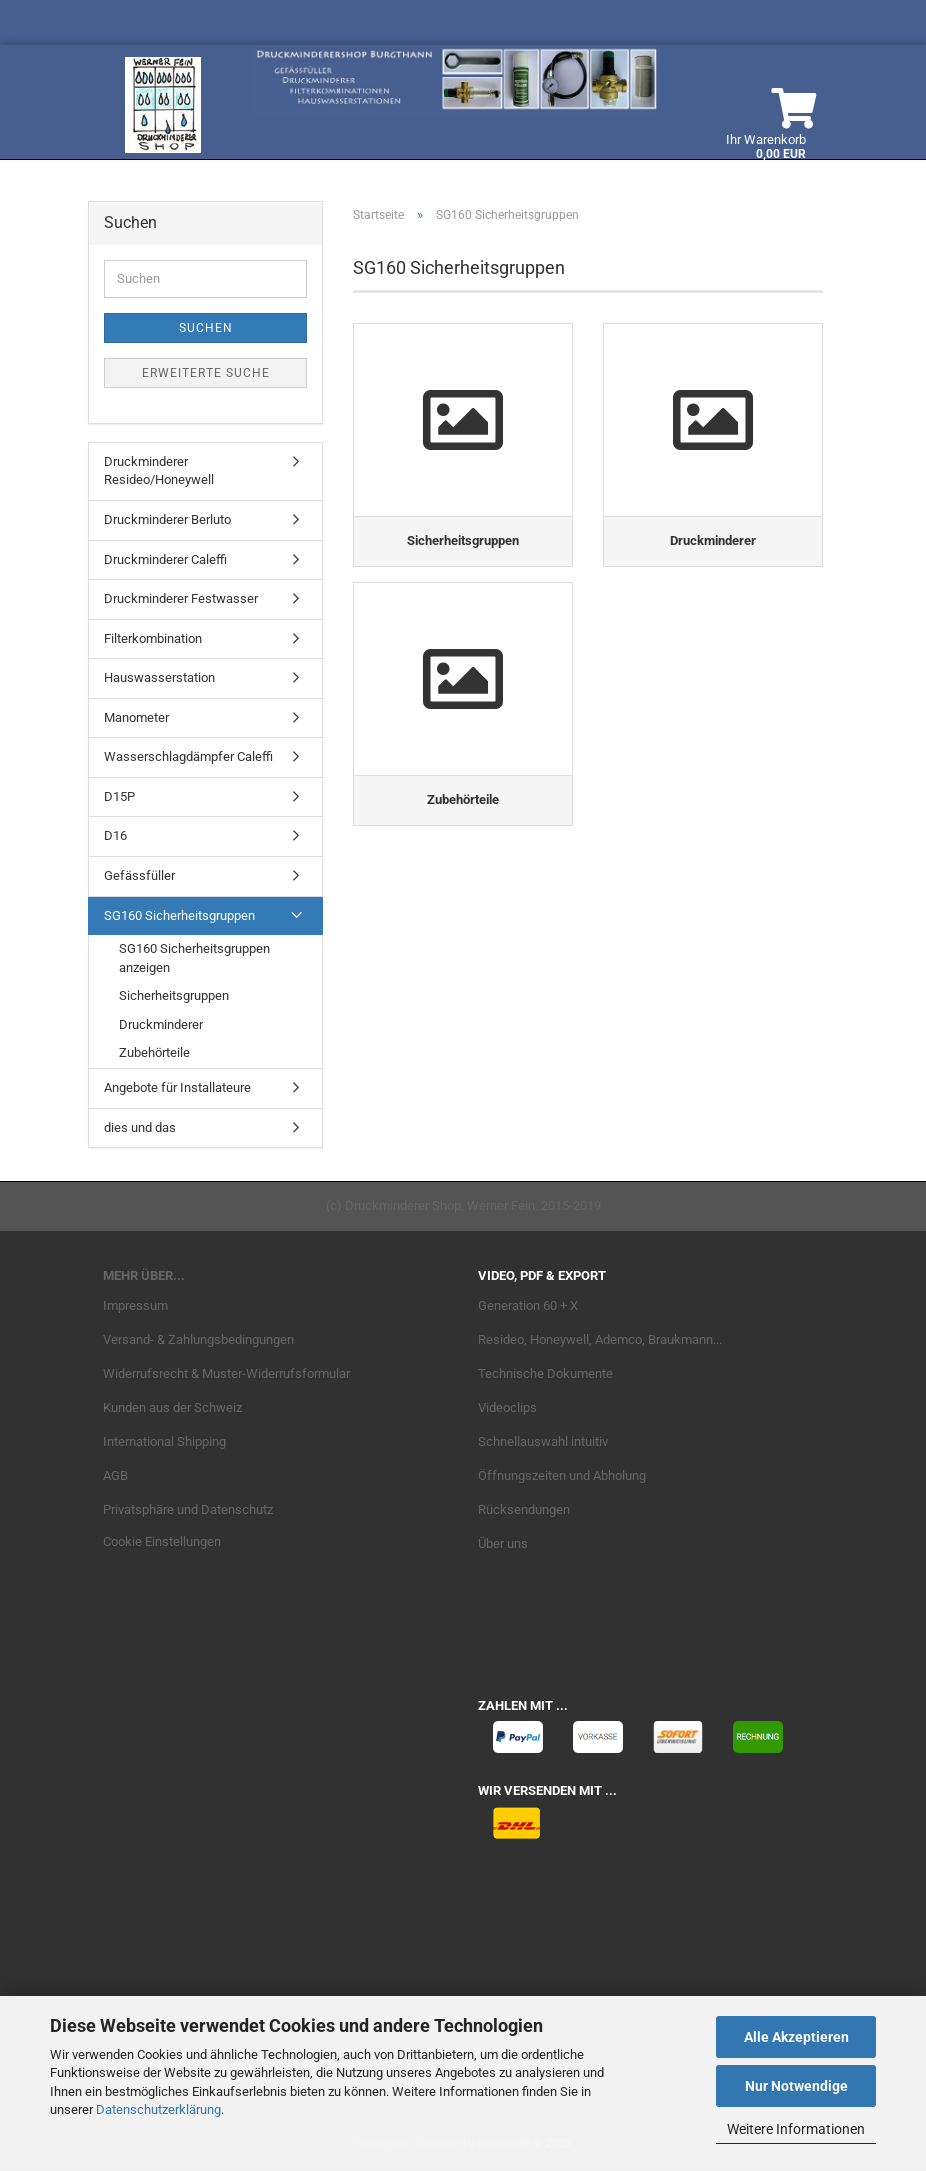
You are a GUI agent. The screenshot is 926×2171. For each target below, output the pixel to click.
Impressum (135, 1305)
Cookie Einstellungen (162, 1541)
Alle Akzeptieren (796, 2037)
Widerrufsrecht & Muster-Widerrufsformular (226, 1373)
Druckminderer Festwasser (181, 598)
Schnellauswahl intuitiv (543, 1441)
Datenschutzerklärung (158, 2109)
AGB (115, 1475)
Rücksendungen (524, 1509)
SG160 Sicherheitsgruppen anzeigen (194, 958)
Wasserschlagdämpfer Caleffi (188, 756)
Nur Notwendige (796, 2086)
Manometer (136, 717)
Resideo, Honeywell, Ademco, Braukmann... (600, 1339)
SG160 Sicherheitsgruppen (179, 915)
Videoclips (507, 1407)
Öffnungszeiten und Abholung (562, 1475)
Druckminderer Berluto (167, 519)
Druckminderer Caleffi (165, 559)
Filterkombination (153, 638)
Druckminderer (161, 1024)
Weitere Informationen (796, 2129)
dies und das (140, 1127)
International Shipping (164, 1441)
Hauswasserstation (159, 677)
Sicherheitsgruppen (174, 995)
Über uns (503, 1543)
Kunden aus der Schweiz (172, 1407)
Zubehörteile (154, 1052)
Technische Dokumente (545, 1373)
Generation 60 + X (528, 1305)
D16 (115, 835)
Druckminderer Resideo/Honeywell (159, 471)
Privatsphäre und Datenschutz (188, 1509)
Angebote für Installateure (177, 1087)
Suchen (206, 328)
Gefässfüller (139, 875)
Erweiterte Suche (206, 373)
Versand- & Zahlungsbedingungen (198, 1339)
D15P (119, 796)
